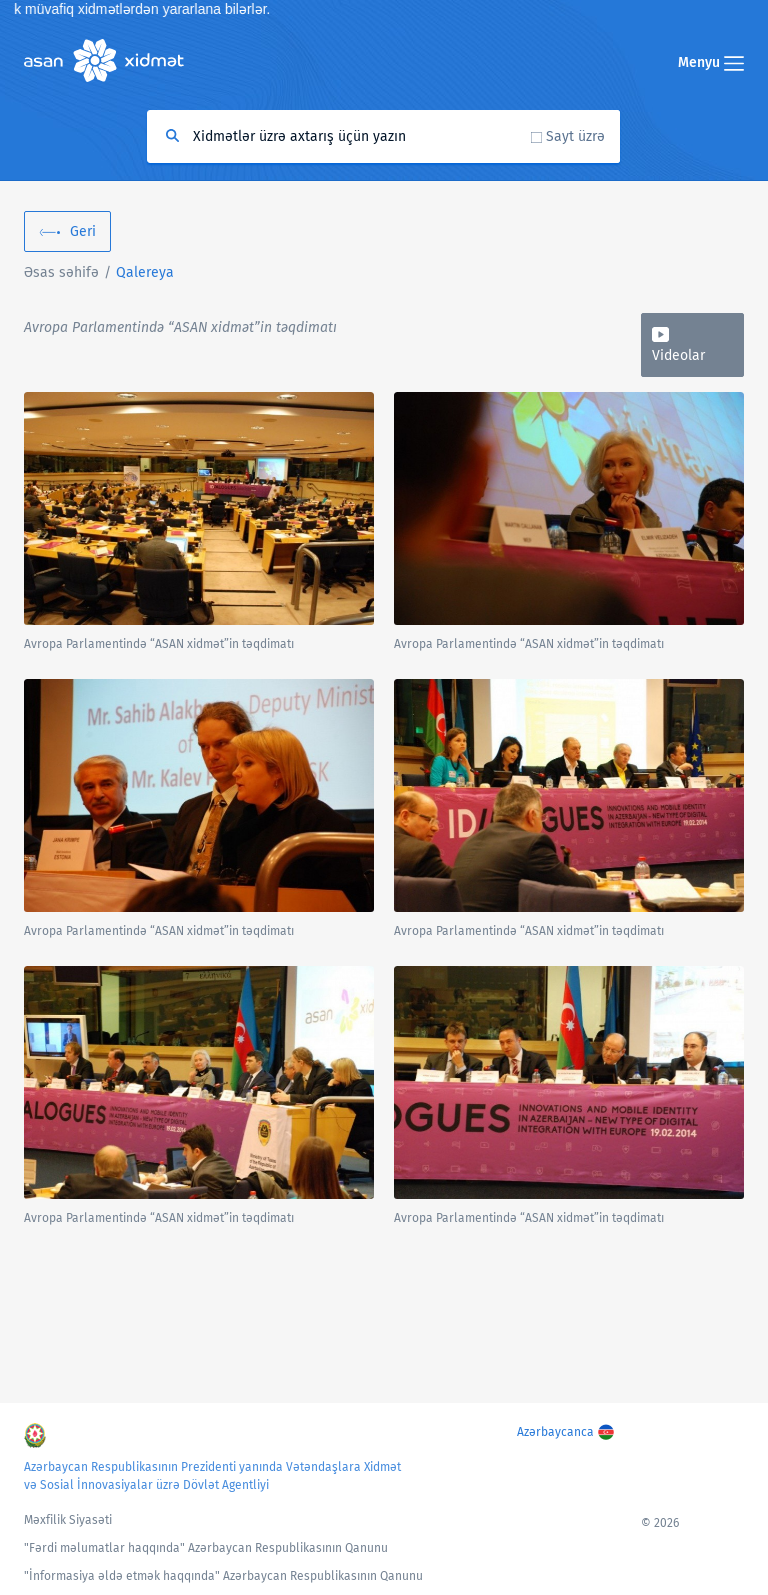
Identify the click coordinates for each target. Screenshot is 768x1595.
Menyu (711, 62)
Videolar (678, 355)
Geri (83, 231)
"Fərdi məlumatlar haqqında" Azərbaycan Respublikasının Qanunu (206, 1548)
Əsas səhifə (61, 272)
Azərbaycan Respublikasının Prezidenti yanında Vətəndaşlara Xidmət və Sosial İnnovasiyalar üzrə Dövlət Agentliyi (212, 1476)
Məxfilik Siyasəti (68, 1520)
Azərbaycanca (555, 1432)
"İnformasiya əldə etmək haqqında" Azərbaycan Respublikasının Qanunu (223, 1576)
